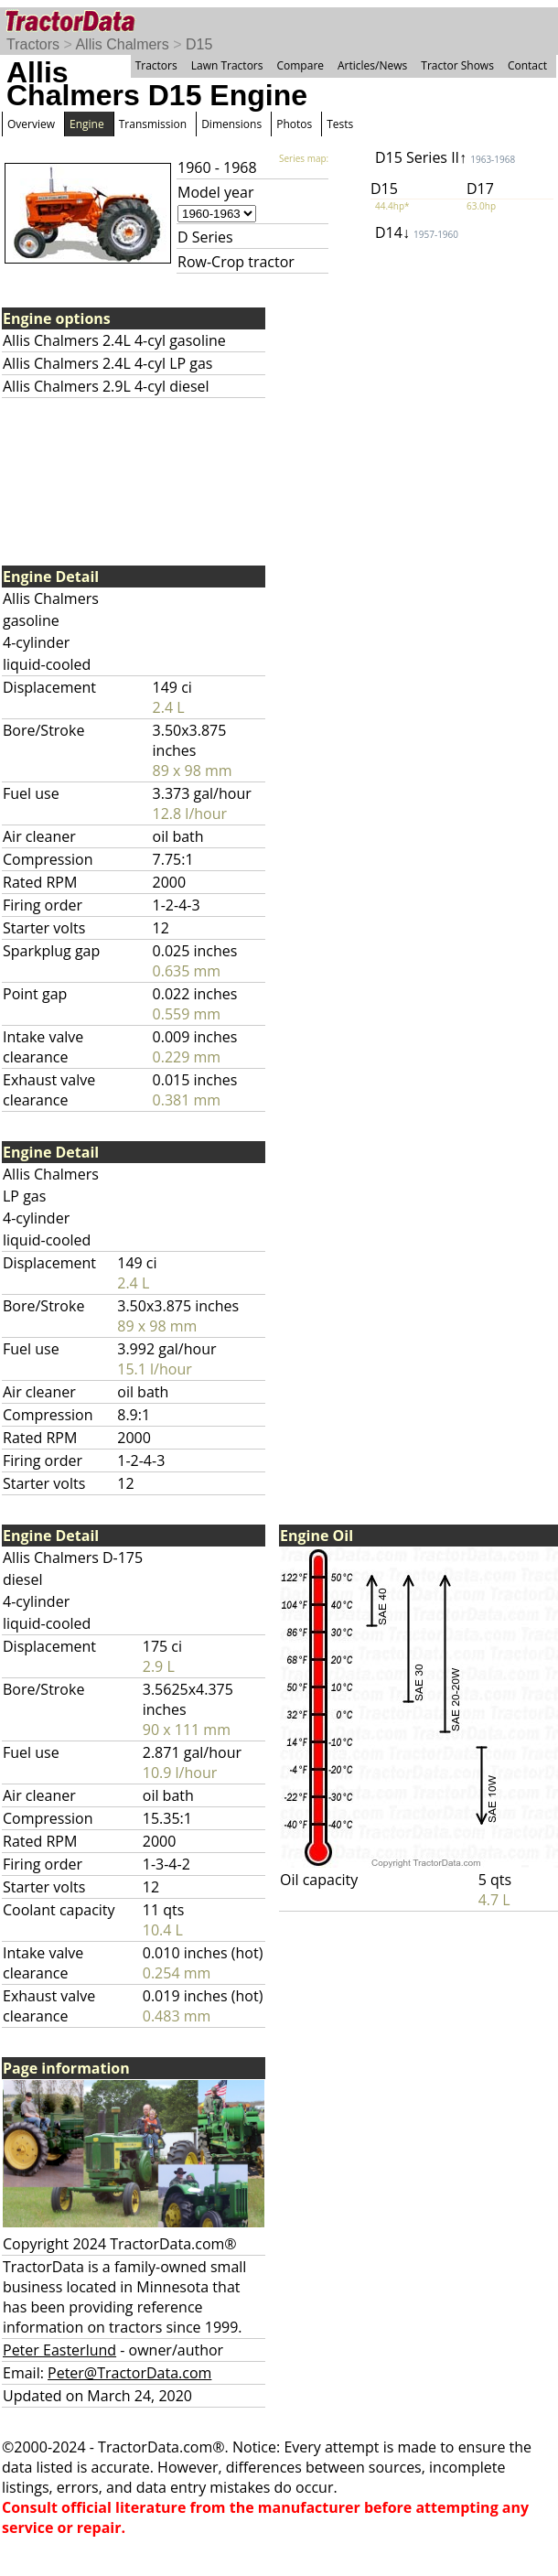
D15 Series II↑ (445, 157)
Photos (294, 124)
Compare (300, 65)
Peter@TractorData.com (129, 2373)
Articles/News (372, 65)
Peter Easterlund (59, 2350)
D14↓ (416, 232)
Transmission (153, 124)
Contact (527, 65)
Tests (340, 124)
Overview (31, 124)
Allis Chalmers (121, 44)
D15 (199, 44)
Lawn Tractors (227, 65)
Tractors (32, 44)
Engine (87, 124)
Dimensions (231, 124)
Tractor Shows (457, 65)
